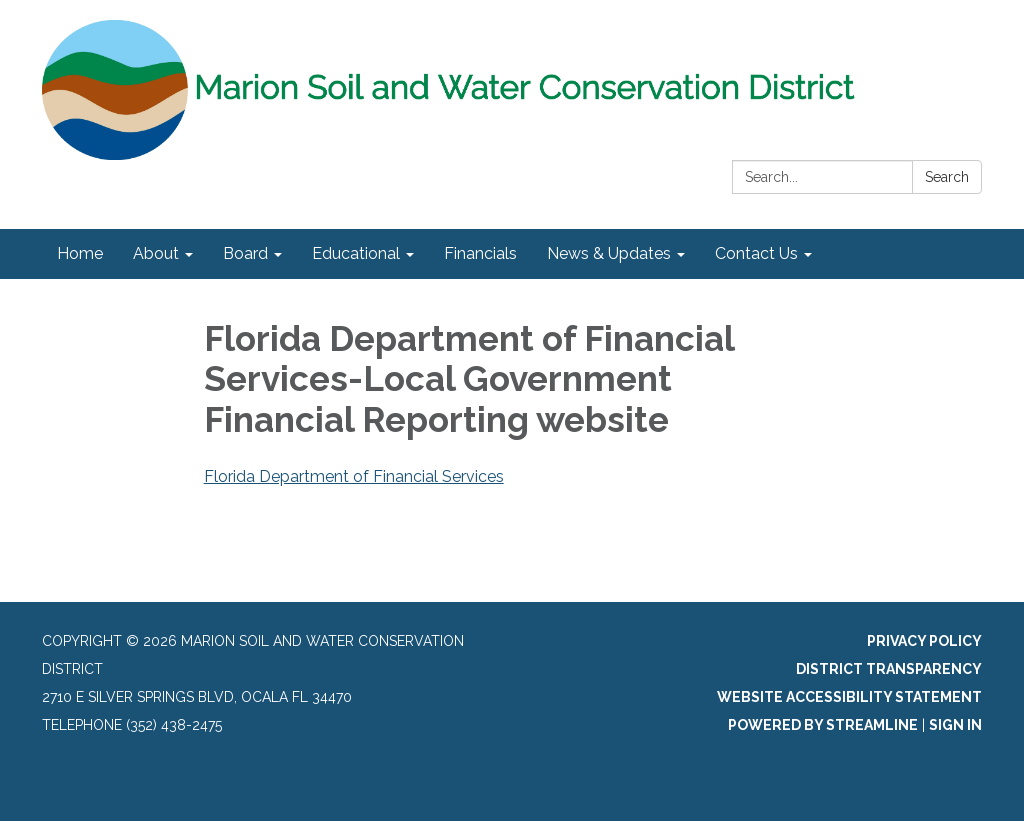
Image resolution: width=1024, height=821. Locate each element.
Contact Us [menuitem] (756, 253)
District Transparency (889, 669)
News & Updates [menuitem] (609, 253)
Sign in (955, 725)
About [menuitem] (156, 253)
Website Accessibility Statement (849, 697)
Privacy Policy (924, 641)
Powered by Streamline (823, 725)
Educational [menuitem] (356, 253)
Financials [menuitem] (480, 253)
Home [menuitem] (80, 253)
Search (947, 177)
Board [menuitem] (245, 253)
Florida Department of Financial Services (354, 476)
